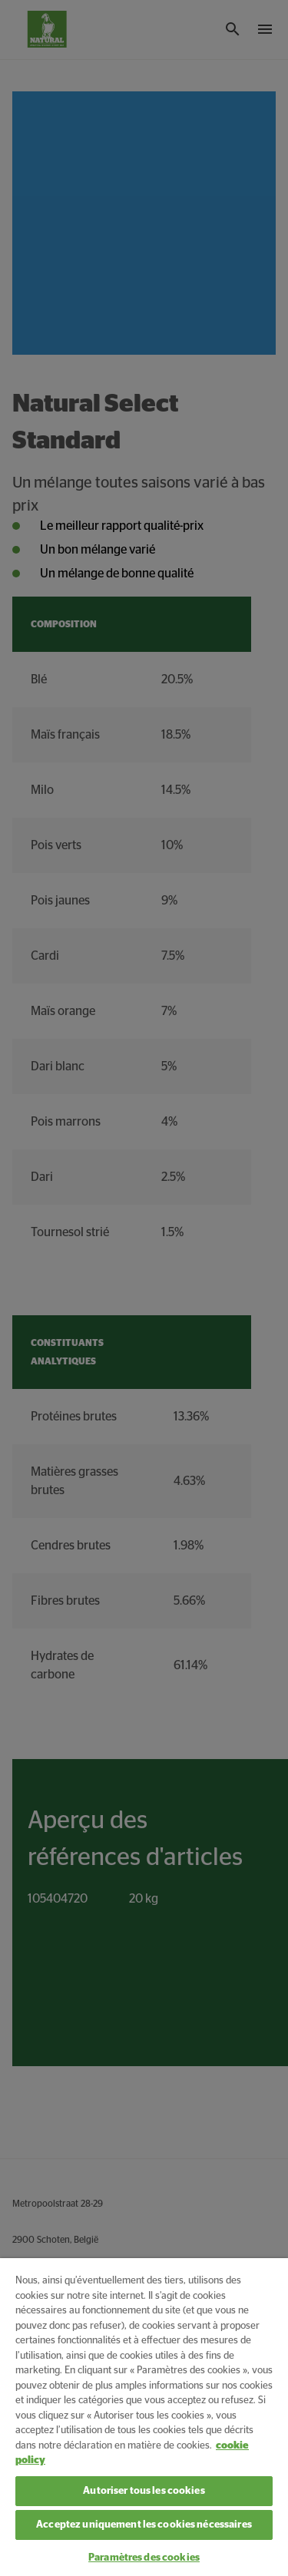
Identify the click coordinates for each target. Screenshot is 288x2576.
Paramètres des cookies (144, 2558)
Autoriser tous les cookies (143, 2491)
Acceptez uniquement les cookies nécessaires (144, 2525)
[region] (144, 2417)
